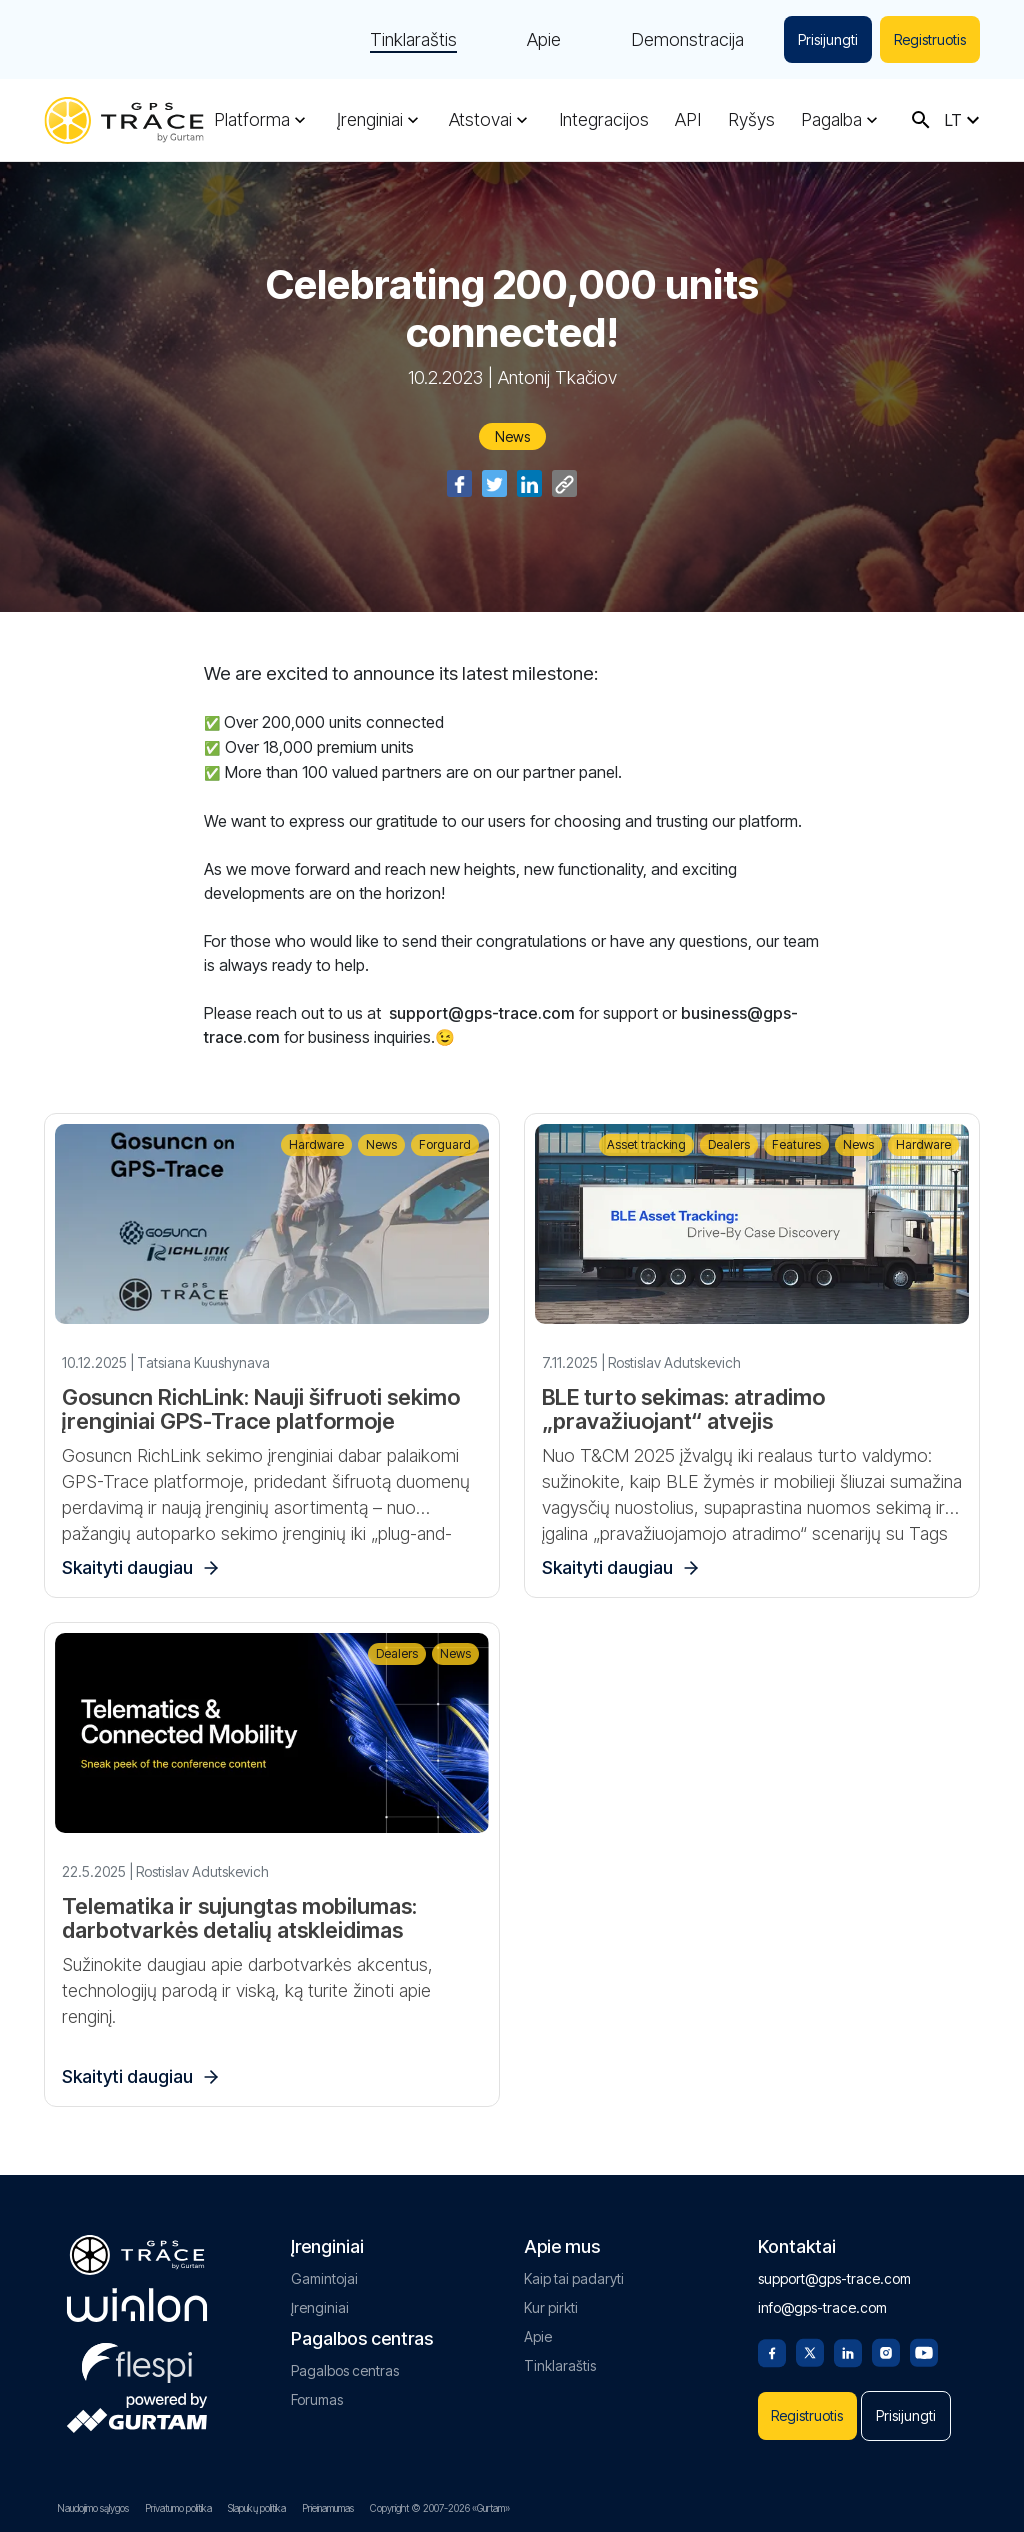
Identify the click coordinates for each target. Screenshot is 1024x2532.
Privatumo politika (178, 2508)
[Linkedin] (848, 2351)
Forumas (317, 2399)
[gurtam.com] (137, 2305)
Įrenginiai (370, 120)
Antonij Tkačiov (557, 377)
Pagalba (831, 120)
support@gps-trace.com (834, 2278)
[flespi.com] (137, 2359)
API (688, 120)
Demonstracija (687, 40)
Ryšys (751, 120)
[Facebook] (772, 2351)
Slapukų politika (257, 2508)
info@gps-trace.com (822, 2307)
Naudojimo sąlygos (93, 2508)
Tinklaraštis (413, 40)
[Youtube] (924, 2351)
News (512, 436)
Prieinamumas (328, 2508)
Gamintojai (324, 2278)
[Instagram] (886, 2351)
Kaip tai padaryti (574, 2278)
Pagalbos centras (345, 2370)
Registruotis (930, 39)
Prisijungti (828, 39)
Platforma (252, 120)
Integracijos (604, 120)
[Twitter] (810, 2351)
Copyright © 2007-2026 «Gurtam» (440, 2508)
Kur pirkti (551, 2307)
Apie (544, 40)
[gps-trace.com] (124, 120)
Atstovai (480, 120)
